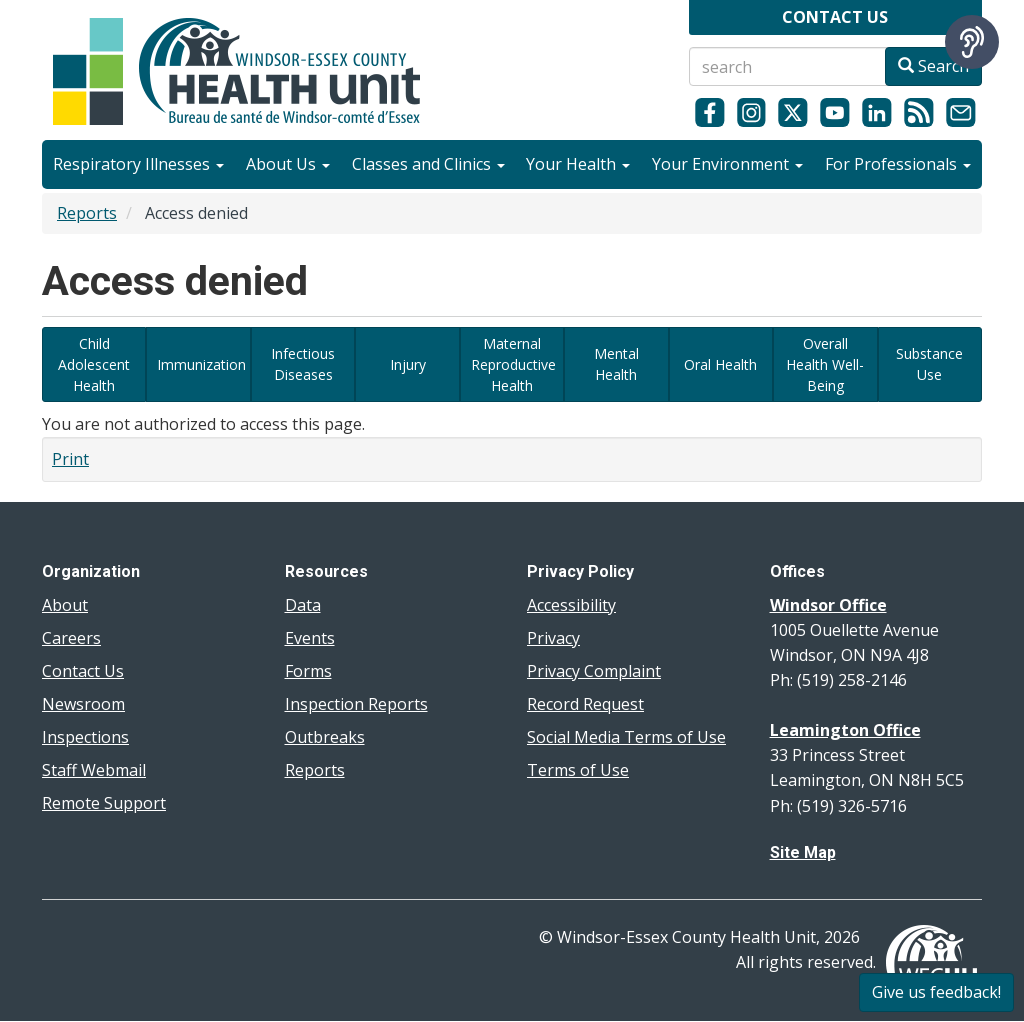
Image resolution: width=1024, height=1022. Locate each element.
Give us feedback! (936, 992)
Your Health (578, 164)
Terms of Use (578, 770)
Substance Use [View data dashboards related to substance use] (929, 364)
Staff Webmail (94, 770)
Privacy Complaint (594, 671)
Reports (87, 213)
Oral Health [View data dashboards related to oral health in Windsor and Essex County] (720, 364)
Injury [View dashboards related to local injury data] (408, 364)
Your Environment (727, 164)
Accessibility (571, 605)
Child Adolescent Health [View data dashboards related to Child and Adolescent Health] (94, 364)
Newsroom (83, 704)
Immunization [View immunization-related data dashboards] (201, 364)
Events (310, 638)
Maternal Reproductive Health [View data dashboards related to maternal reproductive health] (513, 364)
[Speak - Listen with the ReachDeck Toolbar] (972, 42)
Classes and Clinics (428, 164)
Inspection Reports (356, 704)
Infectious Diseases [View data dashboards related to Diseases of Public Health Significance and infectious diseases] (303, 364)
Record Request (585, 704)
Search (933, 66)
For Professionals (898, 164)
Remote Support (104, 803)
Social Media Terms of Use (626, 737)
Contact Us (83, 671)
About (65, 605)
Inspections (85, 737)
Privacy (553, 638)
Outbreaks (325, 737)
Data (303, 605)
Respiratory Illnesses (138, 164)
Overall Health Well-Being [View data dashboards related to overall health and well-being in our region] (825, 364)
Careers (71, 638)
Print (70, 459)
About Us (288, 164)
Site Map (803, 852)
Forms (308, 671)
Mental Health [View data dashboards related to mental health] (616, 364)
